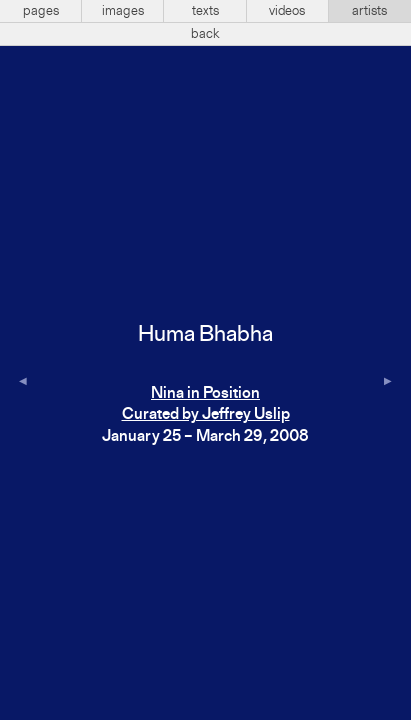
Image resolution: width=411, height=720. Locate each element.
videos (287, 11)
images (123, 11)
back (205, 34)
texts (205, 11)
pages (41, 11)
